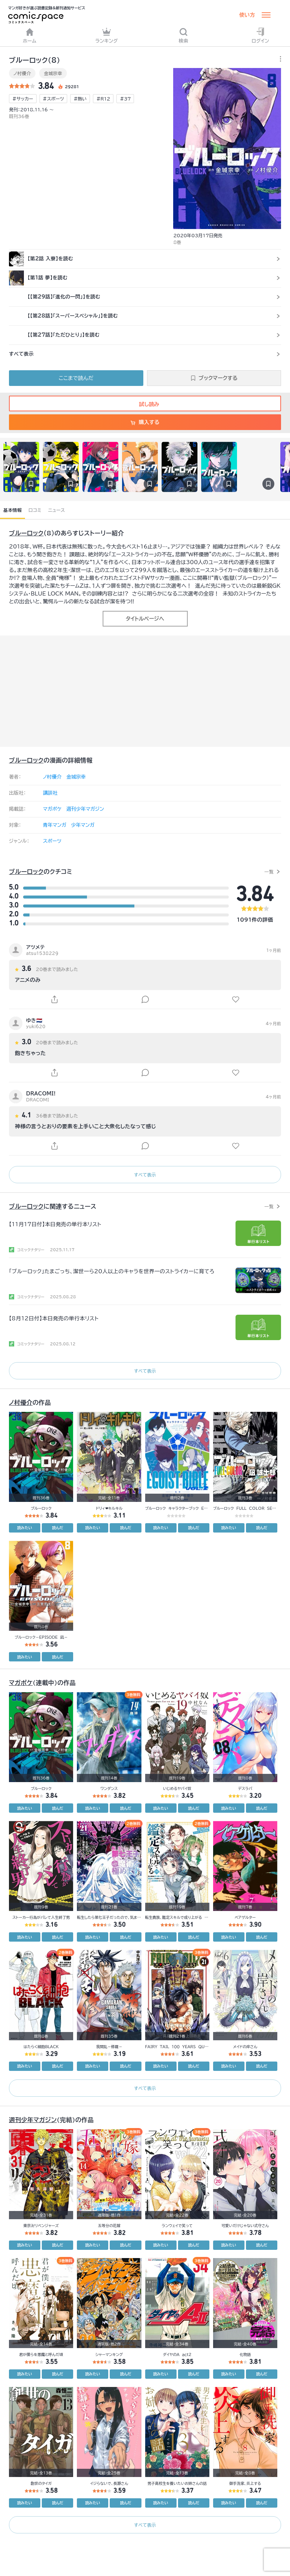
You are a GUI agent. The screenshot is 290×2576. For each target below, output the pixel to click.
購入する (145, 422)
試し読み (145, 404)
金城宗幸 (53, 73)
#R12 (103, 98)
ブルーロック (26, 533)
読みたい (24, 1528)
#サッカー (22, 98)
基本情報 (12, 510)
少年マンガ (83, 825)
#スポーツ (53, 98)
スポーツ (52, 841)
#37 (125, 98)
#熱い (80, 98)
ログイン (260, 35)
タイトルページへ (145, 618)
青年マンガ (54, 825)
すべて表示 (145, 1174)
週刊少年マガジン (85, 809)
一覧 (269, 871)
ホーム (30, 35)
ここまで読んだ (76, 378)
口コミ (34, 510)
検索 (183, 35)
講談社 (50, 793)
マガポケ (52, 809)
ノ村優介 (22, 73)
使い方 (247, 15)
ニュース (56, 510)
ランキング (106, 35)
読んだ (57, 1528)
